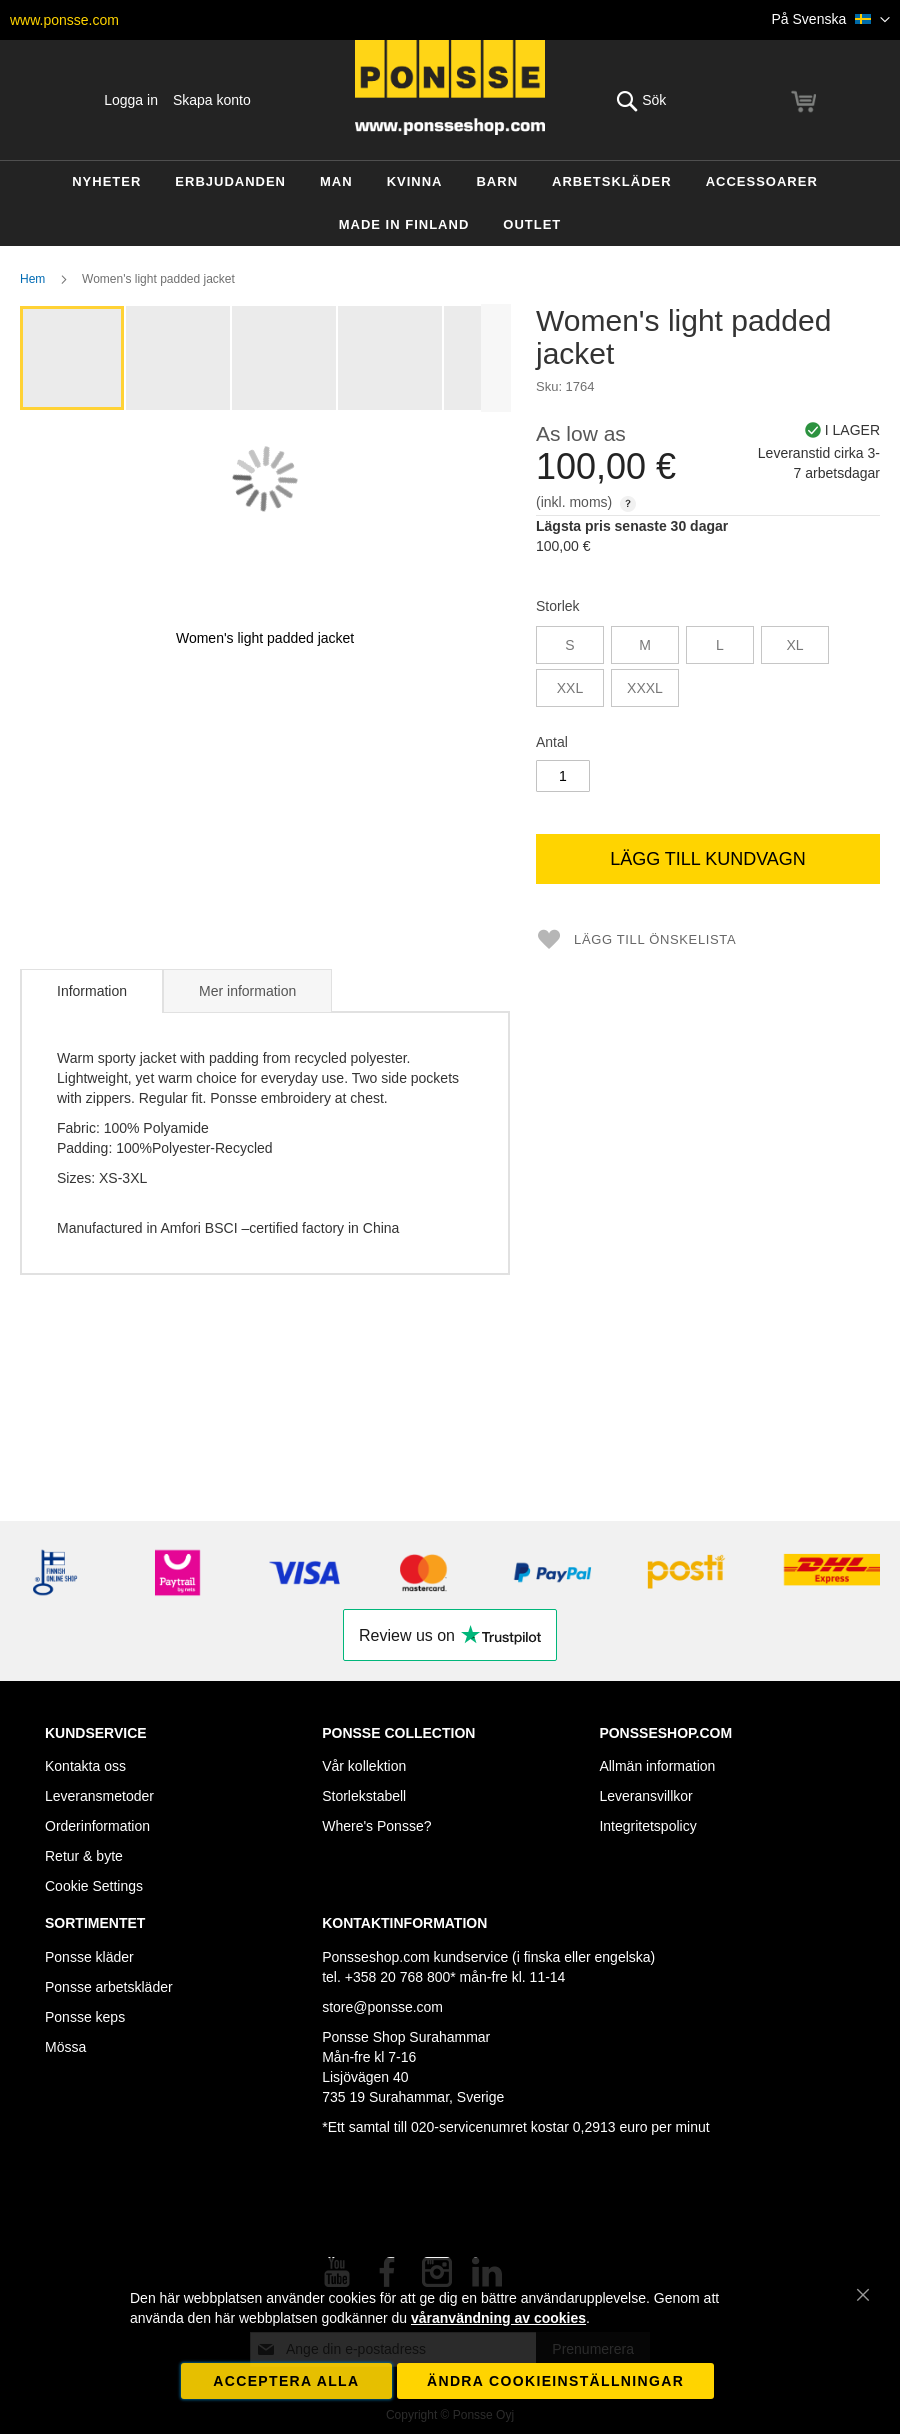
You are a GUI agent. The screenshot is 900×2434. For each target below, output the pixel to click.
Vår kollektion (364, 1766)
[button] (831, 20)
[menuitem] (106, 182)
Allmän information (657, 1766)
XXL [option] (570, 688)
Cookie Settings (94, 1886)
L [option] (720, 645)
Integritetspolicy (647, 1826)
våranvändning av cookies (498, 2318)
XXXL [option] (645, 688)
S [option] (569, 645)
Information (92, 991)
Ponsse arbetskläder (109, 1987)
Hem (32, 279)
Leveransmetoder (99, 1796)
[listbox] (708, 669)
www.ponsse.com (64, 20)
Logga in (131, 100)
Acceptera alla (286, 2381)
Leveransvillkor (645, 1796)
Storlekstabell (364, 1796)
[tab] (91, 991)
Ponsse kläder (89, 1957)
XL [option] (794, 645)
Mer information (247, 991)
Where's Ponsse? (376, 1826)
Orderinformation (97, 1826)
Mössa (65, 2047)
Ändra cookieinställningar (555, 2381)
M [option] (645, 645)
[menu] (450, 203)
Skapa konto (212, 100)
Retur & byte (84, 1856)
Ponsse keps (85, 2017)
